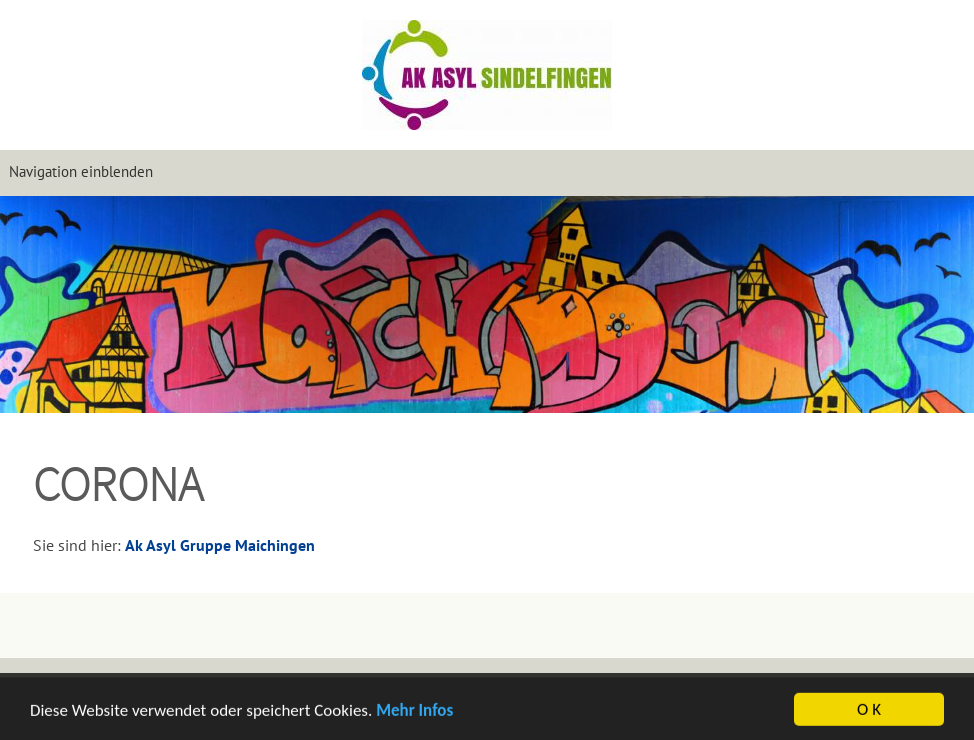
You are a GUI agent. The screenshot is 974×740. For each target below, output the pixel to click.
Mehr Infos (414, 711)
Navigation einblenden (81, 171)
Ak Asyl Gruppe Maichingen (220, 545)
